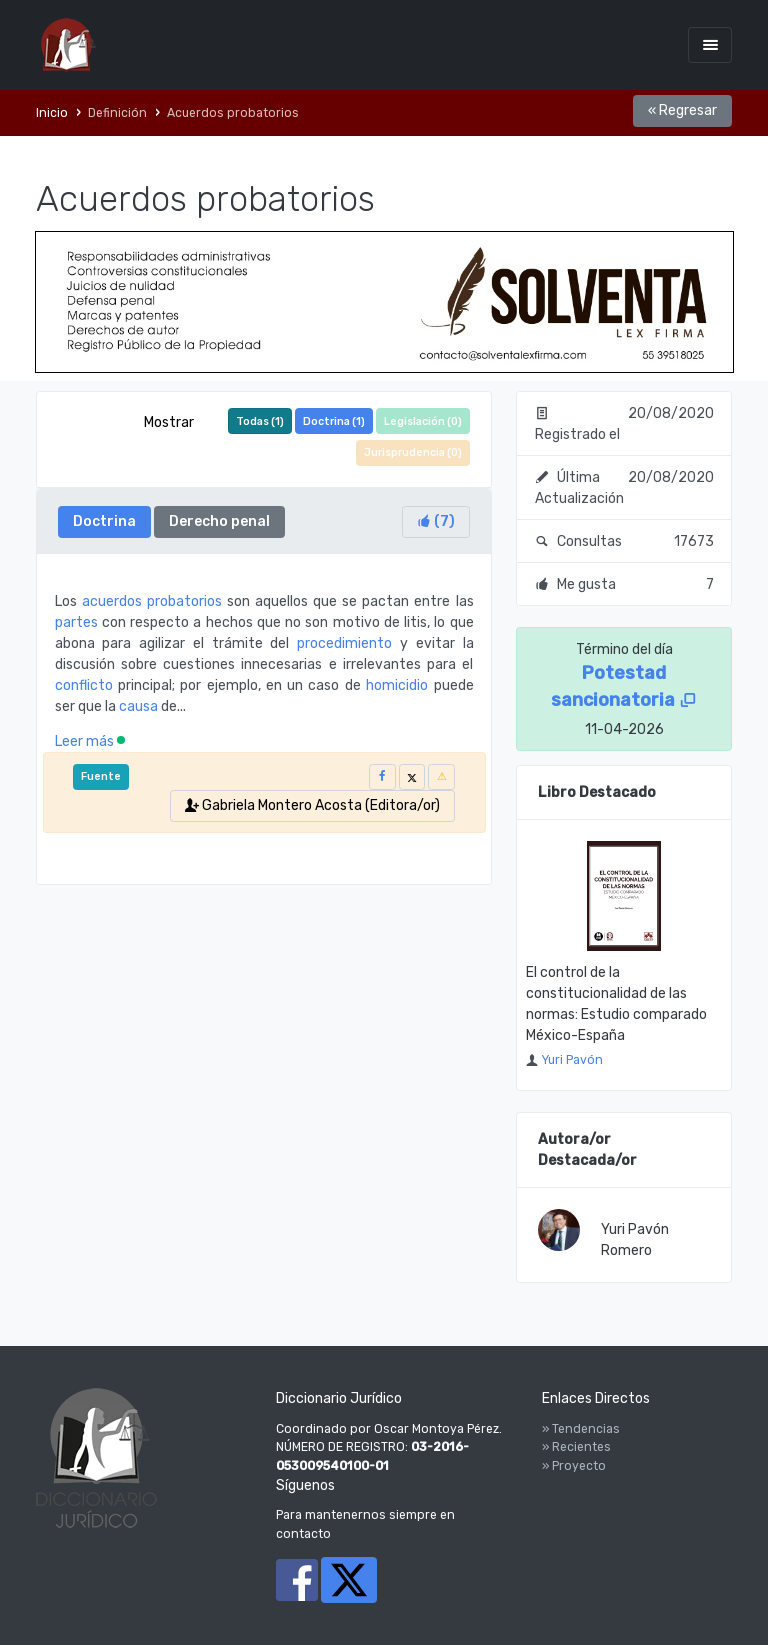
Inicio (52, 113)
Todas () (260, 421)
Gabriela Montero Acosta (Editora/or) (312, 805)
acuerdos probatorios (152, 601)
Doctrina (104, 521)
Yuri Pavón (572, 1060)
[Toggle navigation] (710, 44)
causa (138, 706)
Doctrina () (334, 421)
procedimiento (344, 643)
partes (76, 622)
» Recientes (576, 1447)
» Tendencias (581, 1429)
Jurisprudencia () (413, 452)
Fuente (101, 776)
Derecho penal (219, 521)
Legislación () (423, 421)
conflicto (84, 685)
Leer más (90, 741)
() (436, 521)
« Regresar (682, 110)
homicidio (397, 685)
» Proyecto (574, 1466)
